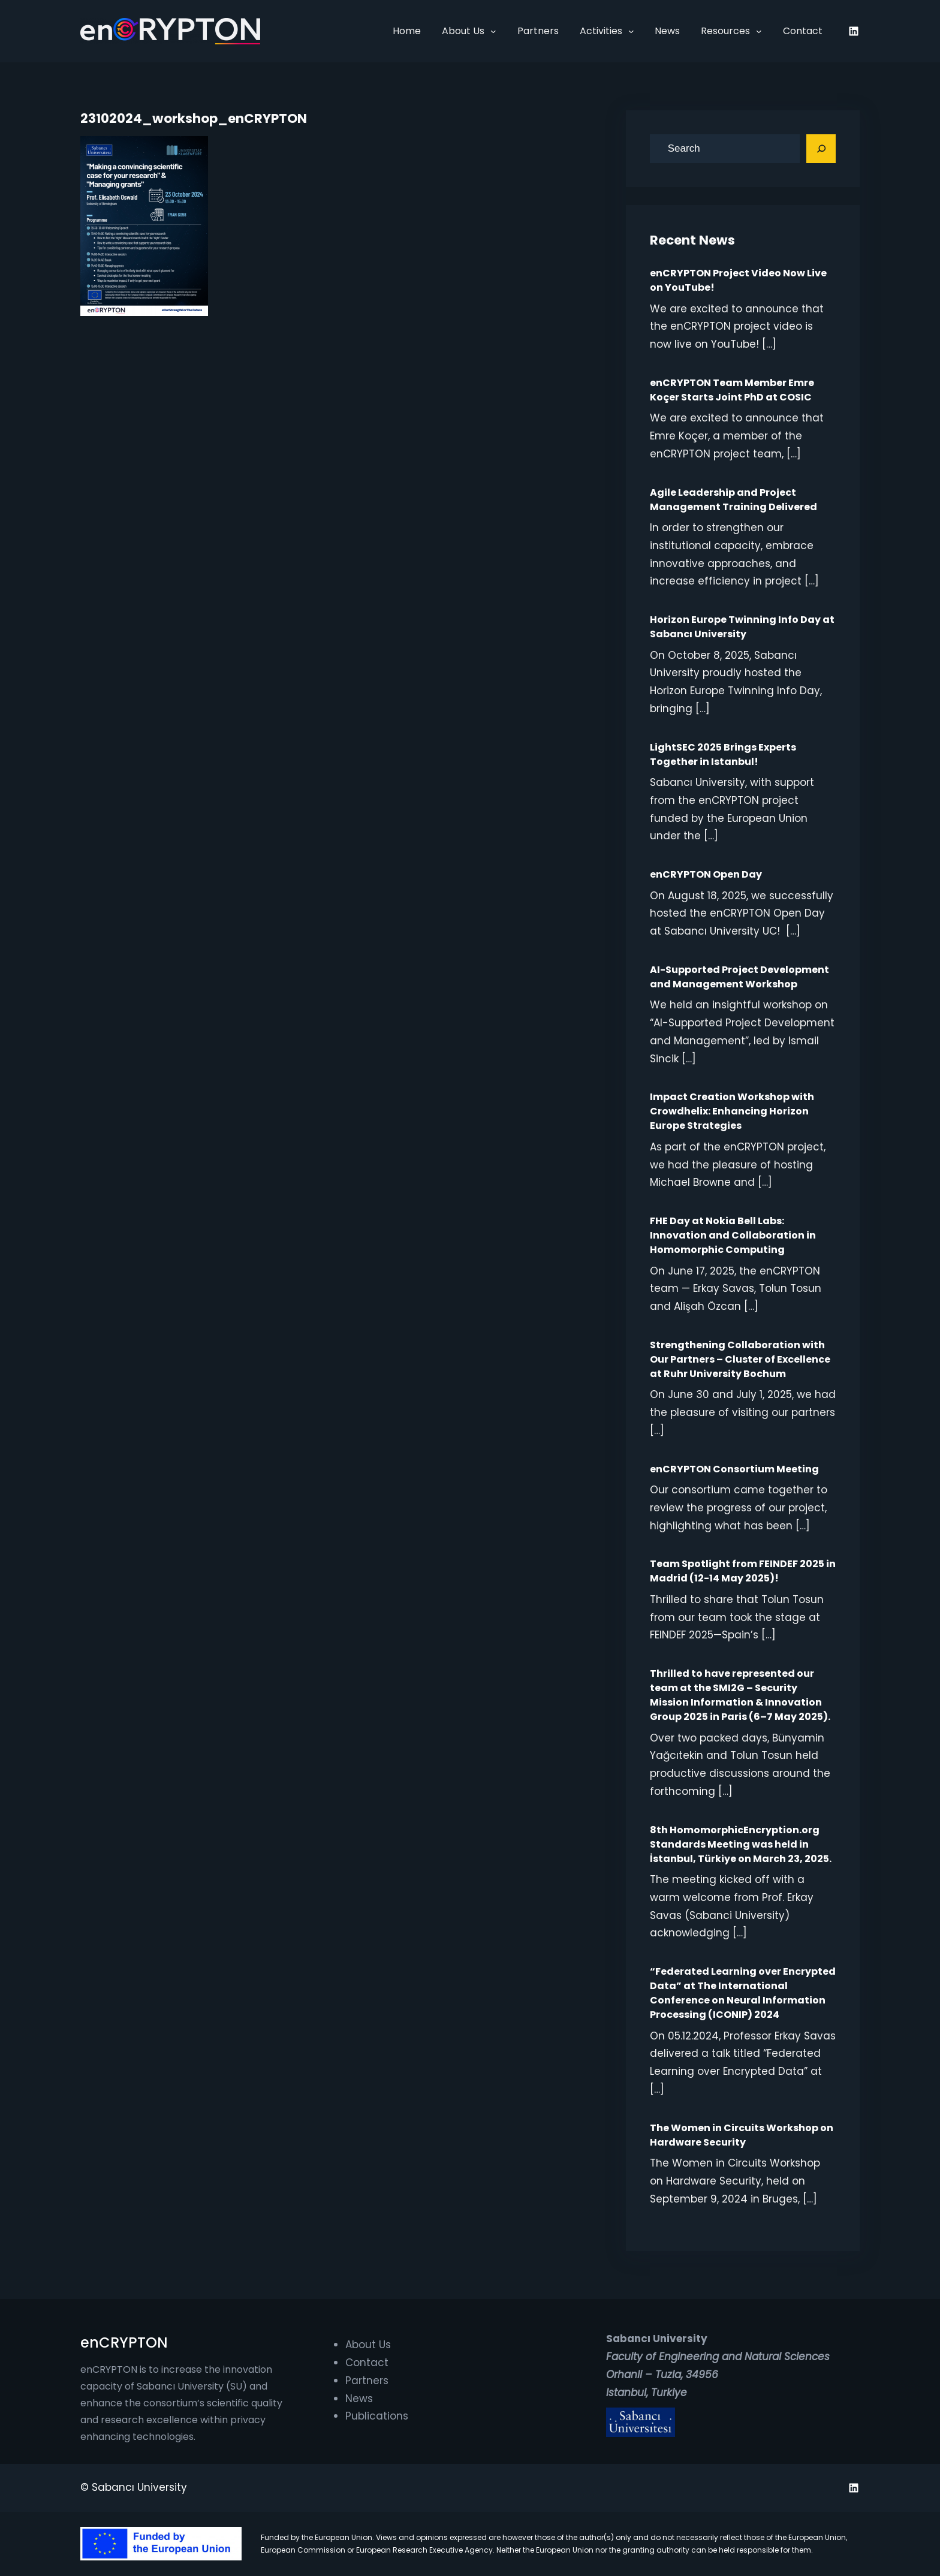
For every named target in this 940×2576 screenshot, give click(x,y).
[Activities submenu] (631, 31)
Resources (725, 31)
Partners (366, 2380)
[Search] (821, 148)
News (359, 2398)
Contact (366, 2362)
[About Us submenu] (493, 31)
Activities (601, 31)
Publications (376, 2416)
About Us (463, 31)
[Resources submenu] (759, 31)
